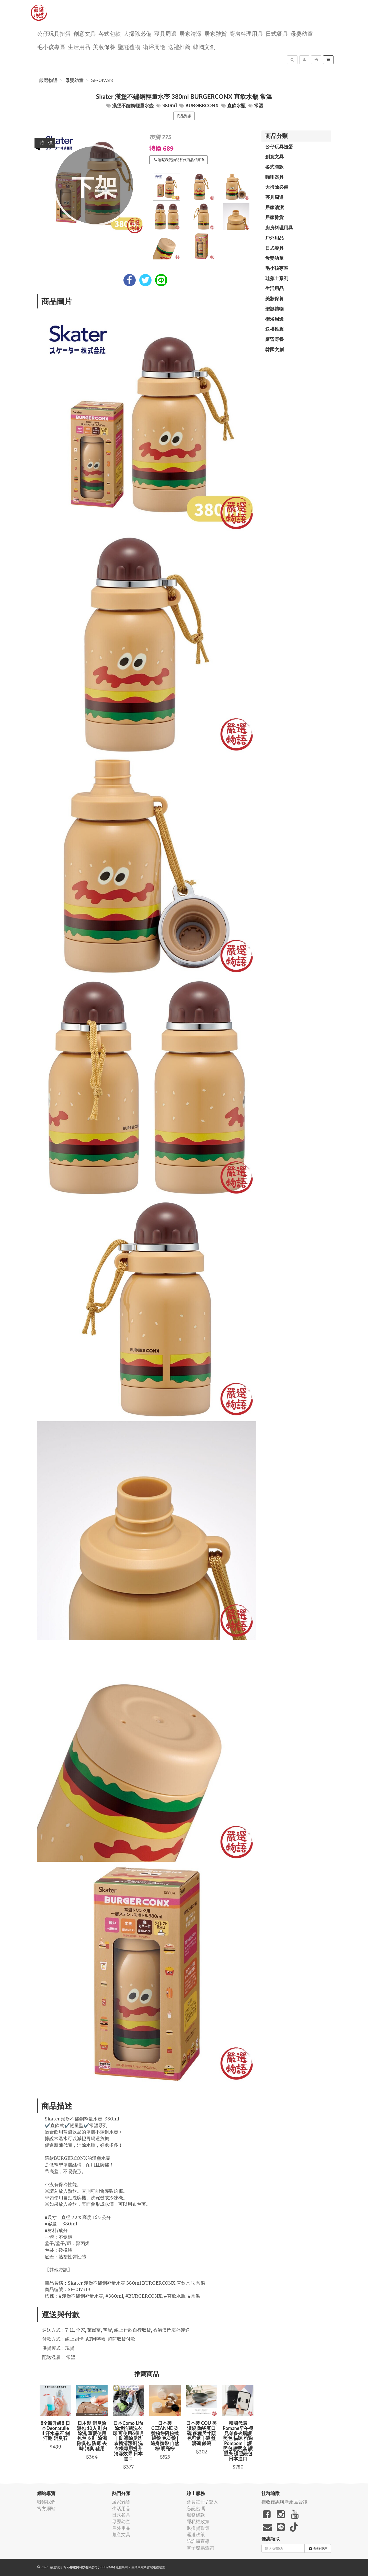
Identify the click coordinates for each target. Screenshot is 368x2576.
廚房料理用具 (246, 33)
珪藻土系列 (276, 278)
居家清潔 (190, 33)
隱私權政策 (198, 2521)
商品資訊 (184, 116)
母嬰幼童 (302, 33)
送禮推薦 (179, 47)
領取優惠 (318, 2548)
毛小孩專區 (51, 47)
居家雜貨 (215, 33)
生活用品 (79, 47)
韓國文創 (204, 47)
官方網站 (46, 2508)
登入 (213, 2502)
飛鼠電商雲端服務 (146, 2567)
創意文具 (84, 33)
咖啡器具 (274, 177)
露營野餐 (274, 339)
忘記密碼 (196, 2508)
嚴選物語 (48, 80)
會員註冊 (196, 2502)
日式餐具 (277, 33)
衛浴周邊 (154, 47)
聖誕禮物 (129, 47)
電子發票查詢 (200, 2548)
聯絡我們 (46, 2502)
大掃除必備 (137, 33)
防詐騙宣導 (198, 2541)
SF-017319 (102, 80)
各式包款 (109, 33)
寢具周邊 (165, 33)
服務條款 (196, 2515)
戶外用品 (274, 238)
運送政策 (196, 2534)
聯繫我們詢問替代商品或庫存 (179, 160)
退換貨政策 (198, 2528)
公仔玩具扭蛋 (54, 33)
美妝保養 (104, 47)
